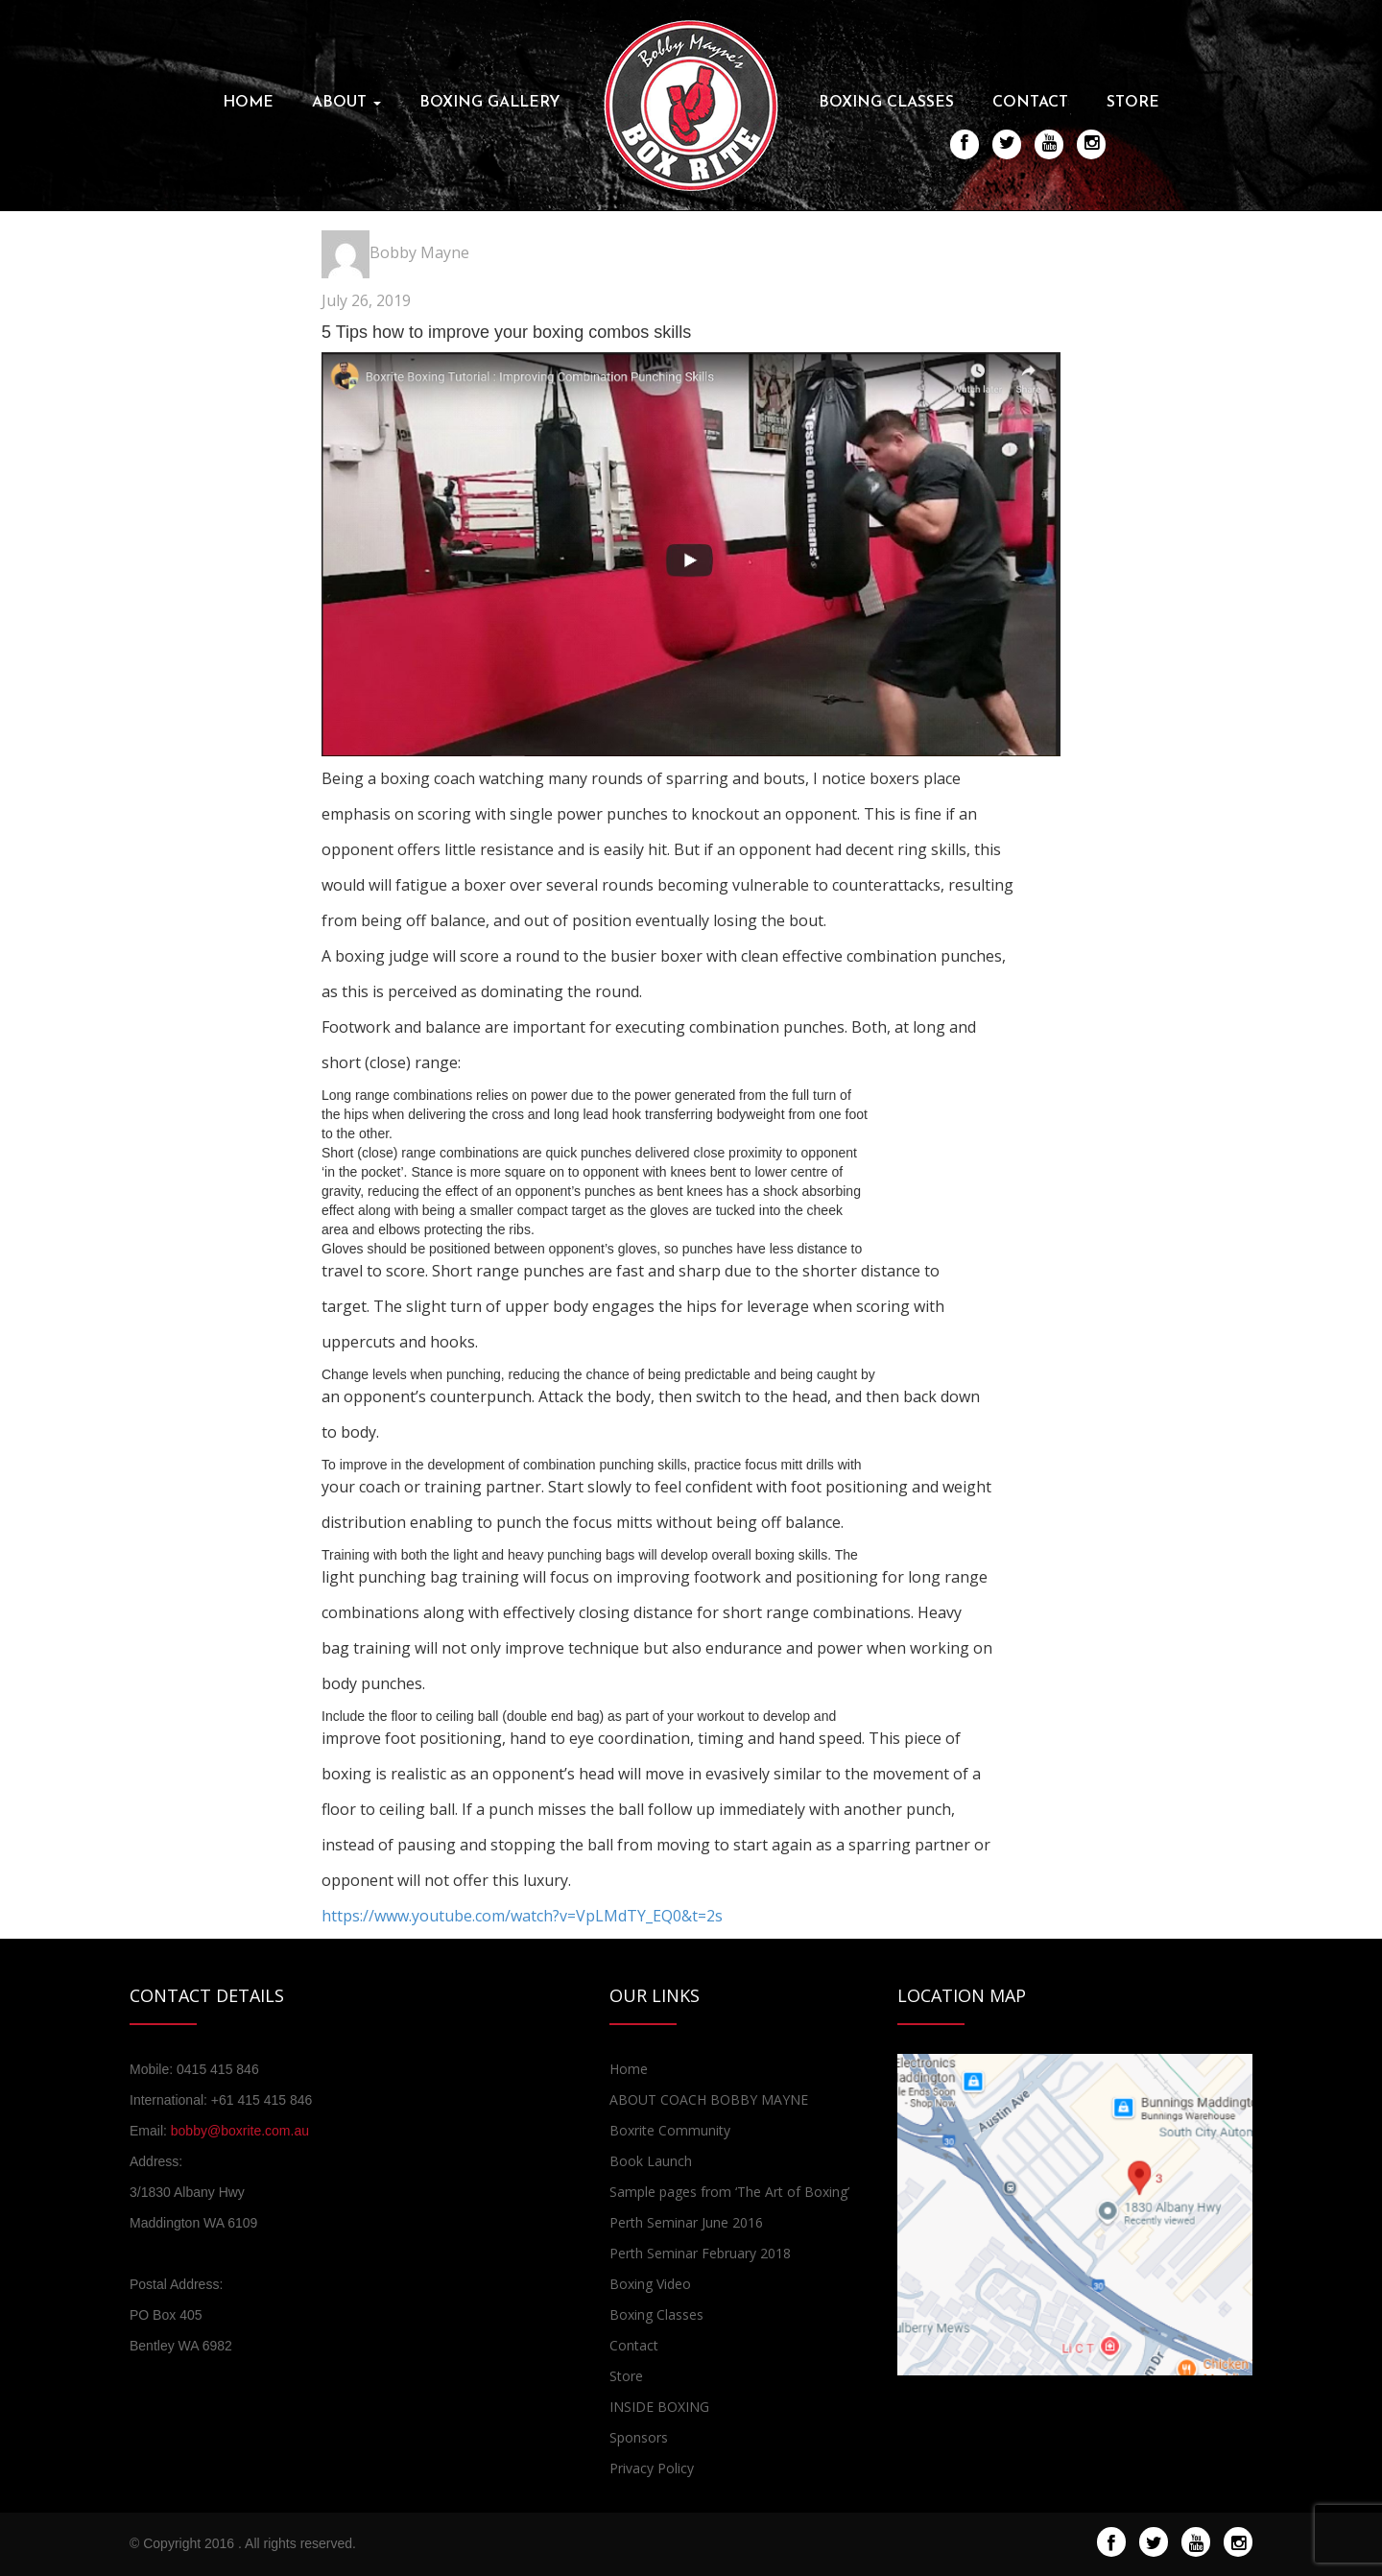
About (346, 102)
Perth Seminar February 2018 (700, 2253)
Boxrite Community (669, 2130)
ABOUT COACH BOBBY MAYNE (708, 2099)
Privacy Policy (651, 2468)
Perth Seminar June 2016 (686, 2222)
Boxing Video (650, 2284)
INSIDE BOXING (659, 2406)
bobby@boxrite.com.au (240, 2130)
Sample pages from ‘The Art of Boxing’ (729, 2191)
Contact (1030, 102)
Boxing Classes (886, 102)
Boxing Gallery (489, 102)
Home (248, 102)
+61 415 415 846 (262, 2100)
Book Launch (650, 2161)
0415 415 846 (218, 2069)
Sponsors (638, 2437)
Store (1133, 102)
